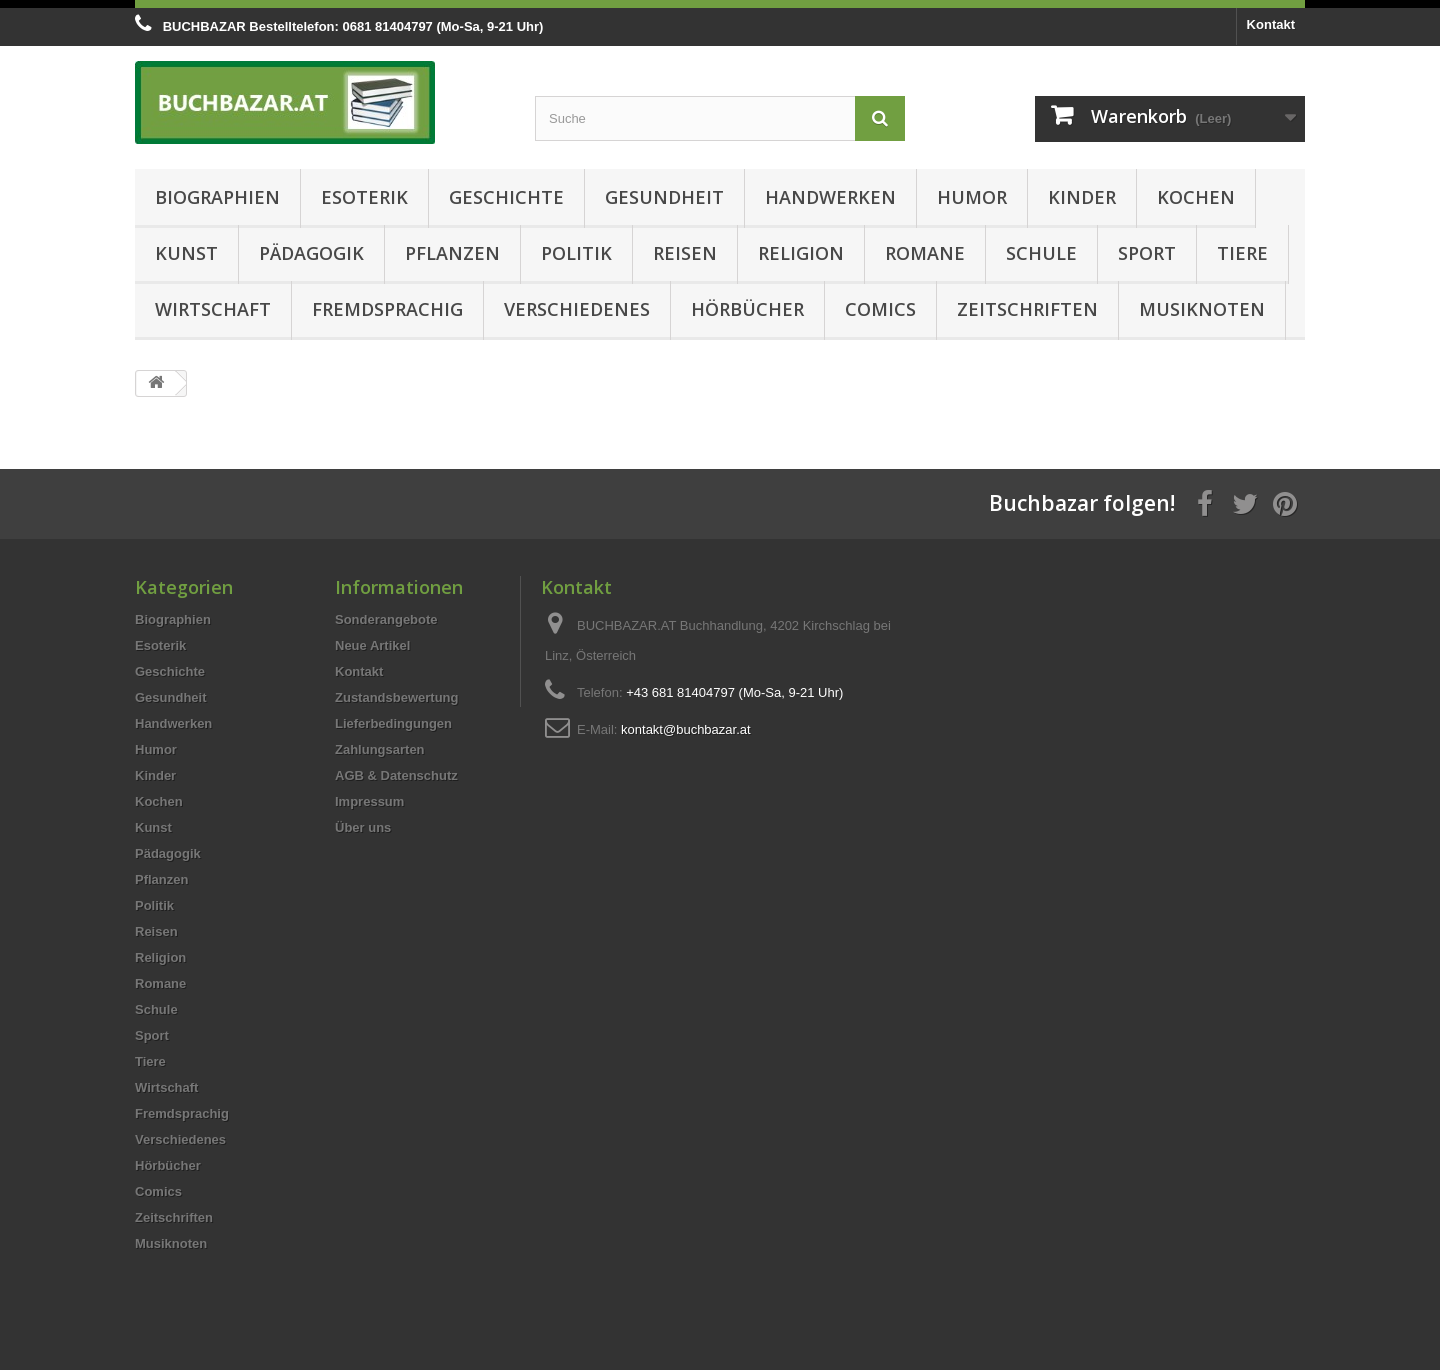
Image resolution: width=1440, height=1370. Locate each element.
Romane (925, 253)
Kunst (186, 253)
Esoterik (364, 197)
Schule (1041, 253)
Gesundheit (664, 197)
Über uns (363, 827)
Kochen (1196, 197)
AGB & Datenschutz (396, 775)
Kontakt (1271, 24)
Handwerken (830, 197)
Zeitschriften (1027, 309)
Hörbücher (747, 309)
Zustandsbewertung (397, 697)
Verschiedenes (577, 309)
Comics (880, 309)
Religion (801, 253)
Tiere (1242, 253)
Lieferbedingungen (393, 723)
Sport (1147, 253)
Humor (972, 197)
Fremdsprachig (387, 309)
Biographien (217, 197)
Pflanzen (452, 253)
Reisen (685, 253)
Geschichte (506, 197)
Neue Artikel (372, 645)
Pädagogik (311, 253)
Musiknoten (1202, 309)
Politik (576, 253)
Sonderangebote (386, 619)
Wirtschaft (213, 309)
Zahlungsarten (380, 749)
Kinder (1082, 197)
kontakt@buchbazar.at (686, 729)
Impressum (369, 801)
